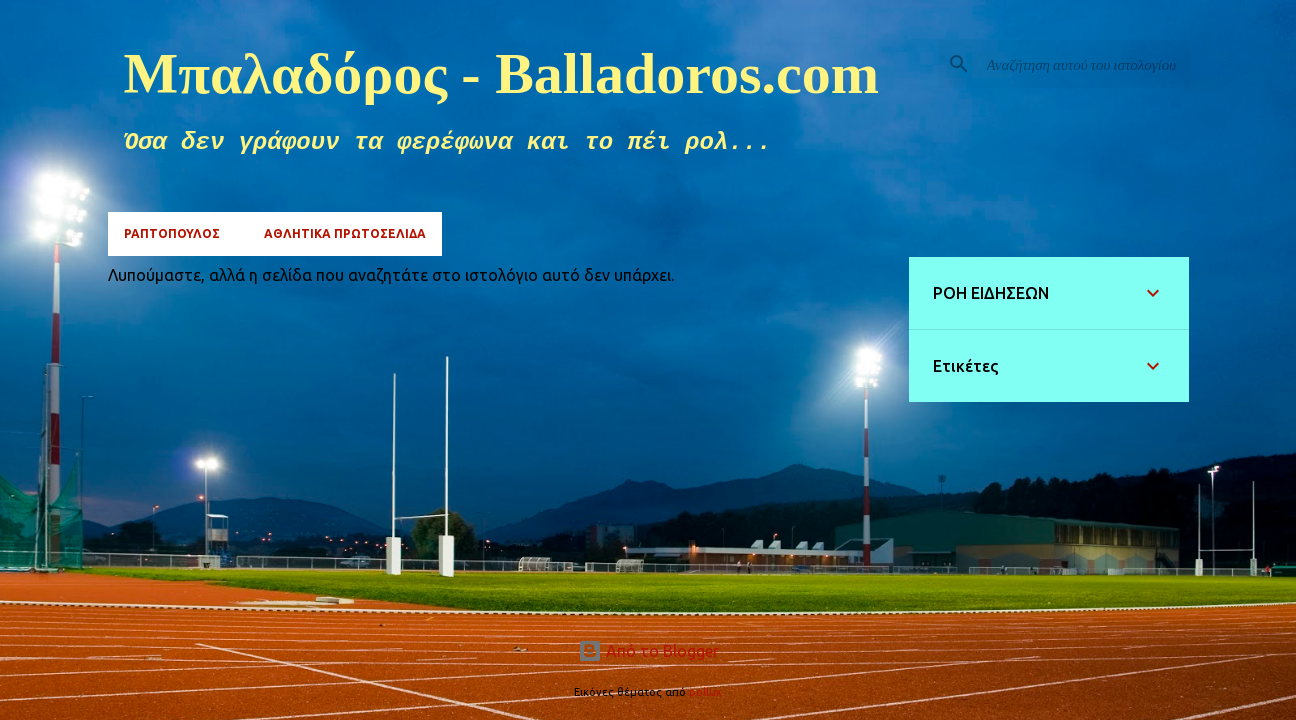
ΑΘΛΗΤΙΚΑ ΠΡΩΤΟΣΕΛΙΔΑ (345, 233)
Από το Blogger (648, 651)
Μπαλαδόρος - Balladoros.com (502, 73)
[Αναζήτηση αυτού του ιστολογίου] (1084, 64)
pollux (705, 692)
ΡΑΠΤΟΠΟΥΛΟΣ (172, 233)
